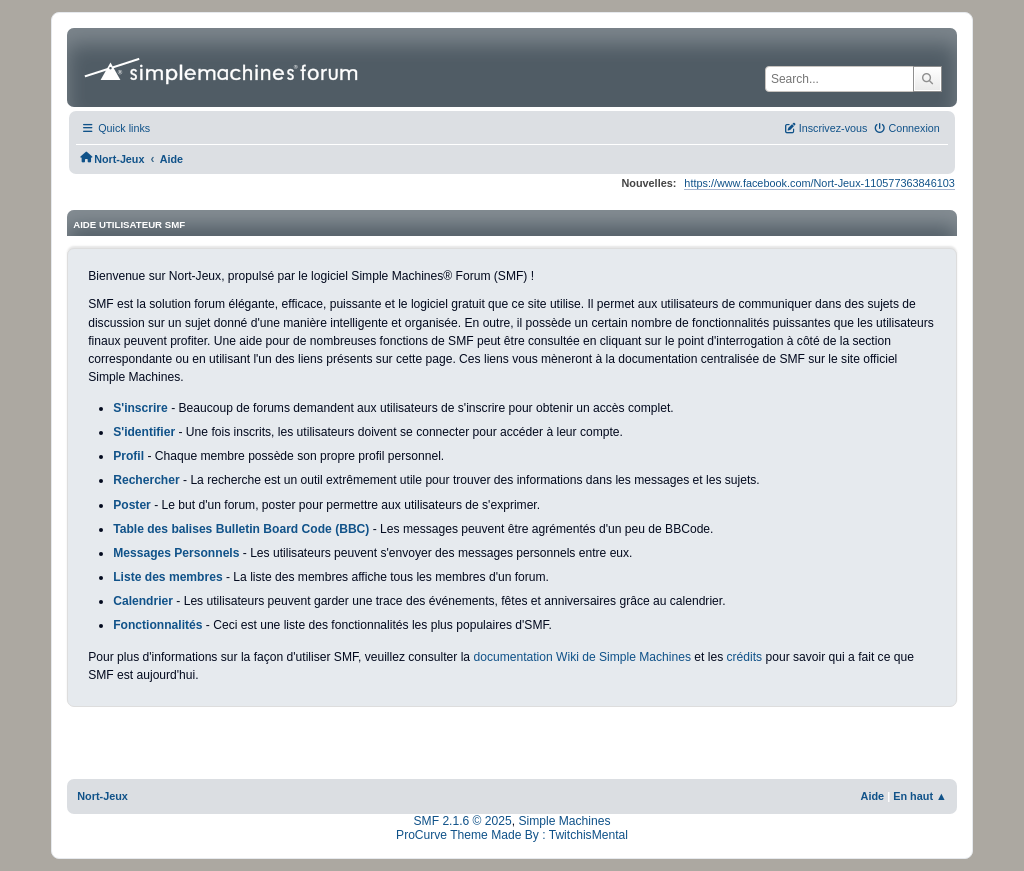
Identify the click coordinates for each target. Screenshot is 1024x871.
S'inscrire (140, 408)
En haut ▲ (920, 796)
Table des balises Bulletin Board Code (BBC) (241, 529)
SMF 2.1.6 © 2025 (463, 821)
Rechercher (146, 480)
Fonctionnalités (157, 625)
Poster (132, 505)
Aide (873, 796)
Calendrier (143, 601)
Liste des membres (167, 577)
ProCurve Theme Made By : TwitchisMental (512, 835)
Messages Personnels (176, 553)
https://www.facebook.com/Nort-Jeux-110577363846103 (819, 183)
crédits (745, 657)
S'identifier (144, 432)
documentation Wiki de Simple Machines (582, 657)
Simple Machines (564, 821)
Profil (128, 456)
